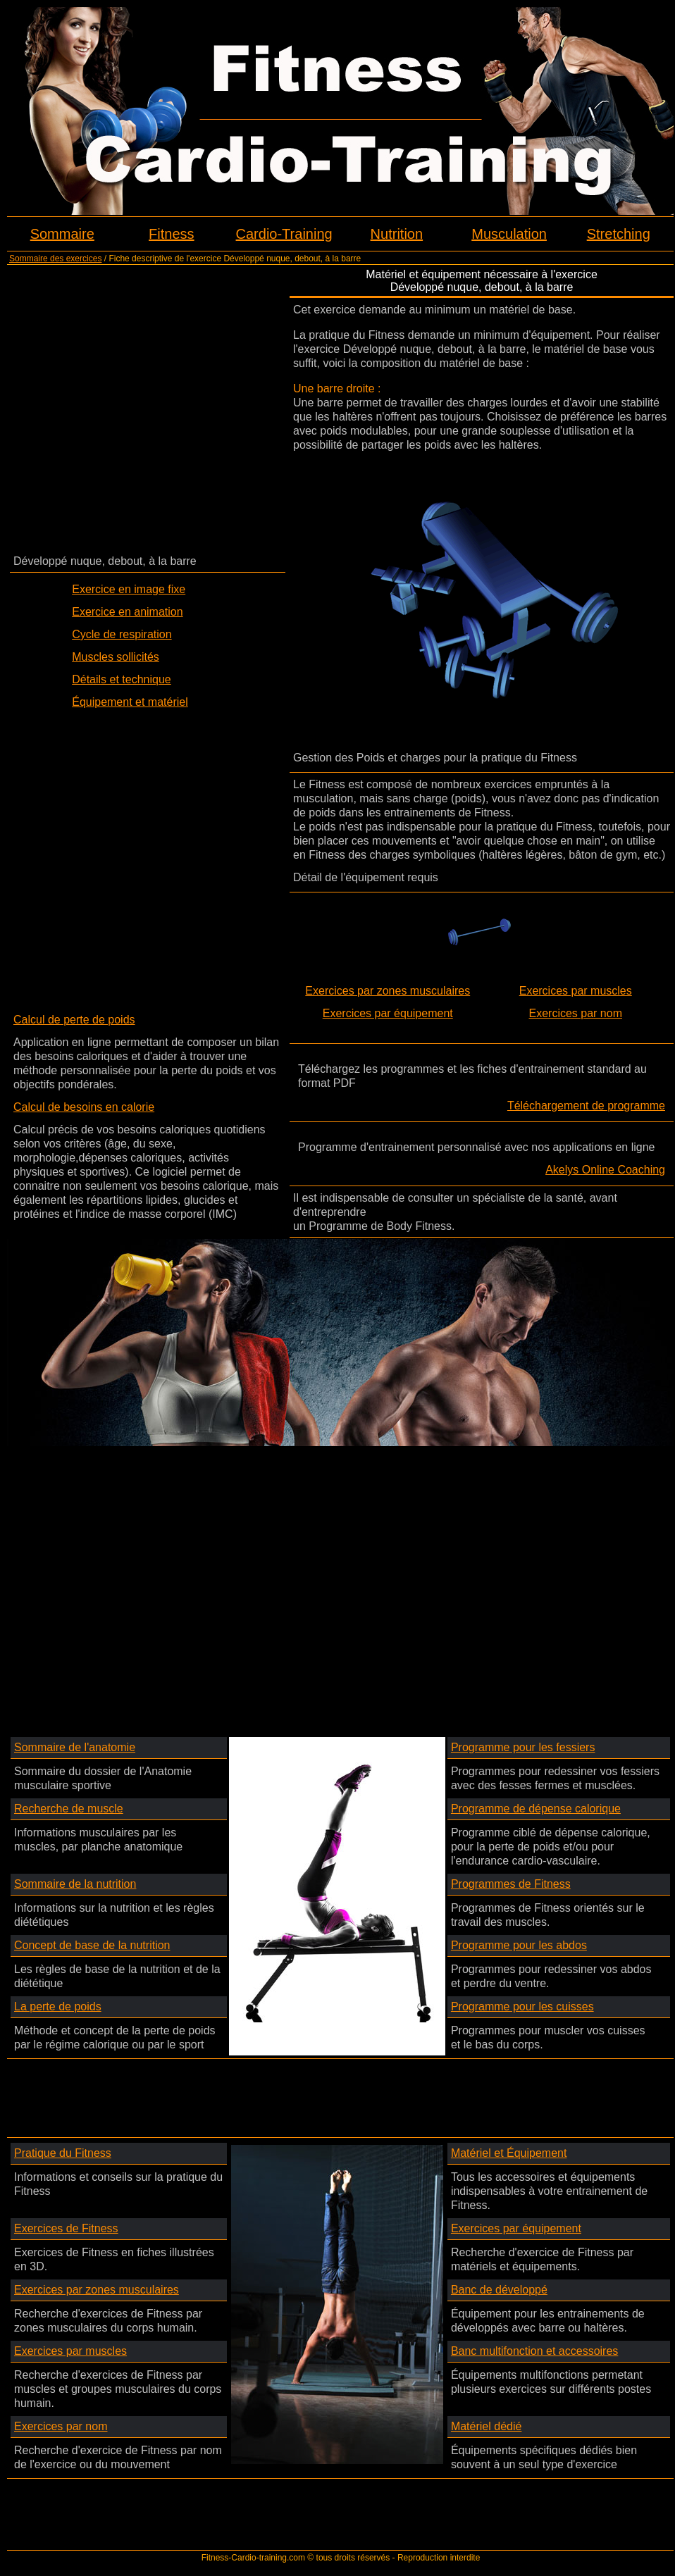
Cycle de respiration (121, 634)
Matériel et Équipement (509, 2153)
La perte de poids (57, 2006)
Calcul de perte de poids (74, 1020)
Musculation (509, 234)
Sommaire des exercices (55, 258)
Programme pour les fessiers (523, 1747)
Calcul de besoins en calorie (83, 1107)
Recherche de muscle (68, 1809)
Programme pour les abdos (519, 1945)
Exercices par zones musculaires (387, 991)
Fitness (171, 234)
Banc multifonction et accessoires (534, 2351)
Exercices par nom (576, 1013)
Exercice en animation (127, 612)
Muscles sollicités (115, 657)
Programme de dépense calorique (536, 1809)
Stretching (618, 234)
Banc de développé (499, 2290)
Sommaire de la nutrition (75, 1884)
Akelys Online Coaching (605, 1170)
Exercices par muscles (575, 991)
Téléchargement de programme (586, 1106)
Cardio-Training (284, 234)
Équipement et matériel (130, 702)
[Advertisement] (142, 408)
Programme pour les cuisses (522, 2006)
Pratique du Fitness (62, 2153)
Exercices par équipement (388, 1013)
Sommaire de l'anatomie (74, 1747)
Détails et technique (121, 679)
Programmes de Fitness (511, 1884)
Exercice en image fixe (128, 589)
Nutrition (397, 234)
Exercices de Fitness (66, 2228)
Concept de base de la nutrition (92, 1945)
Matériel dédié (486, 2426)
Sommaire (62, 234)
